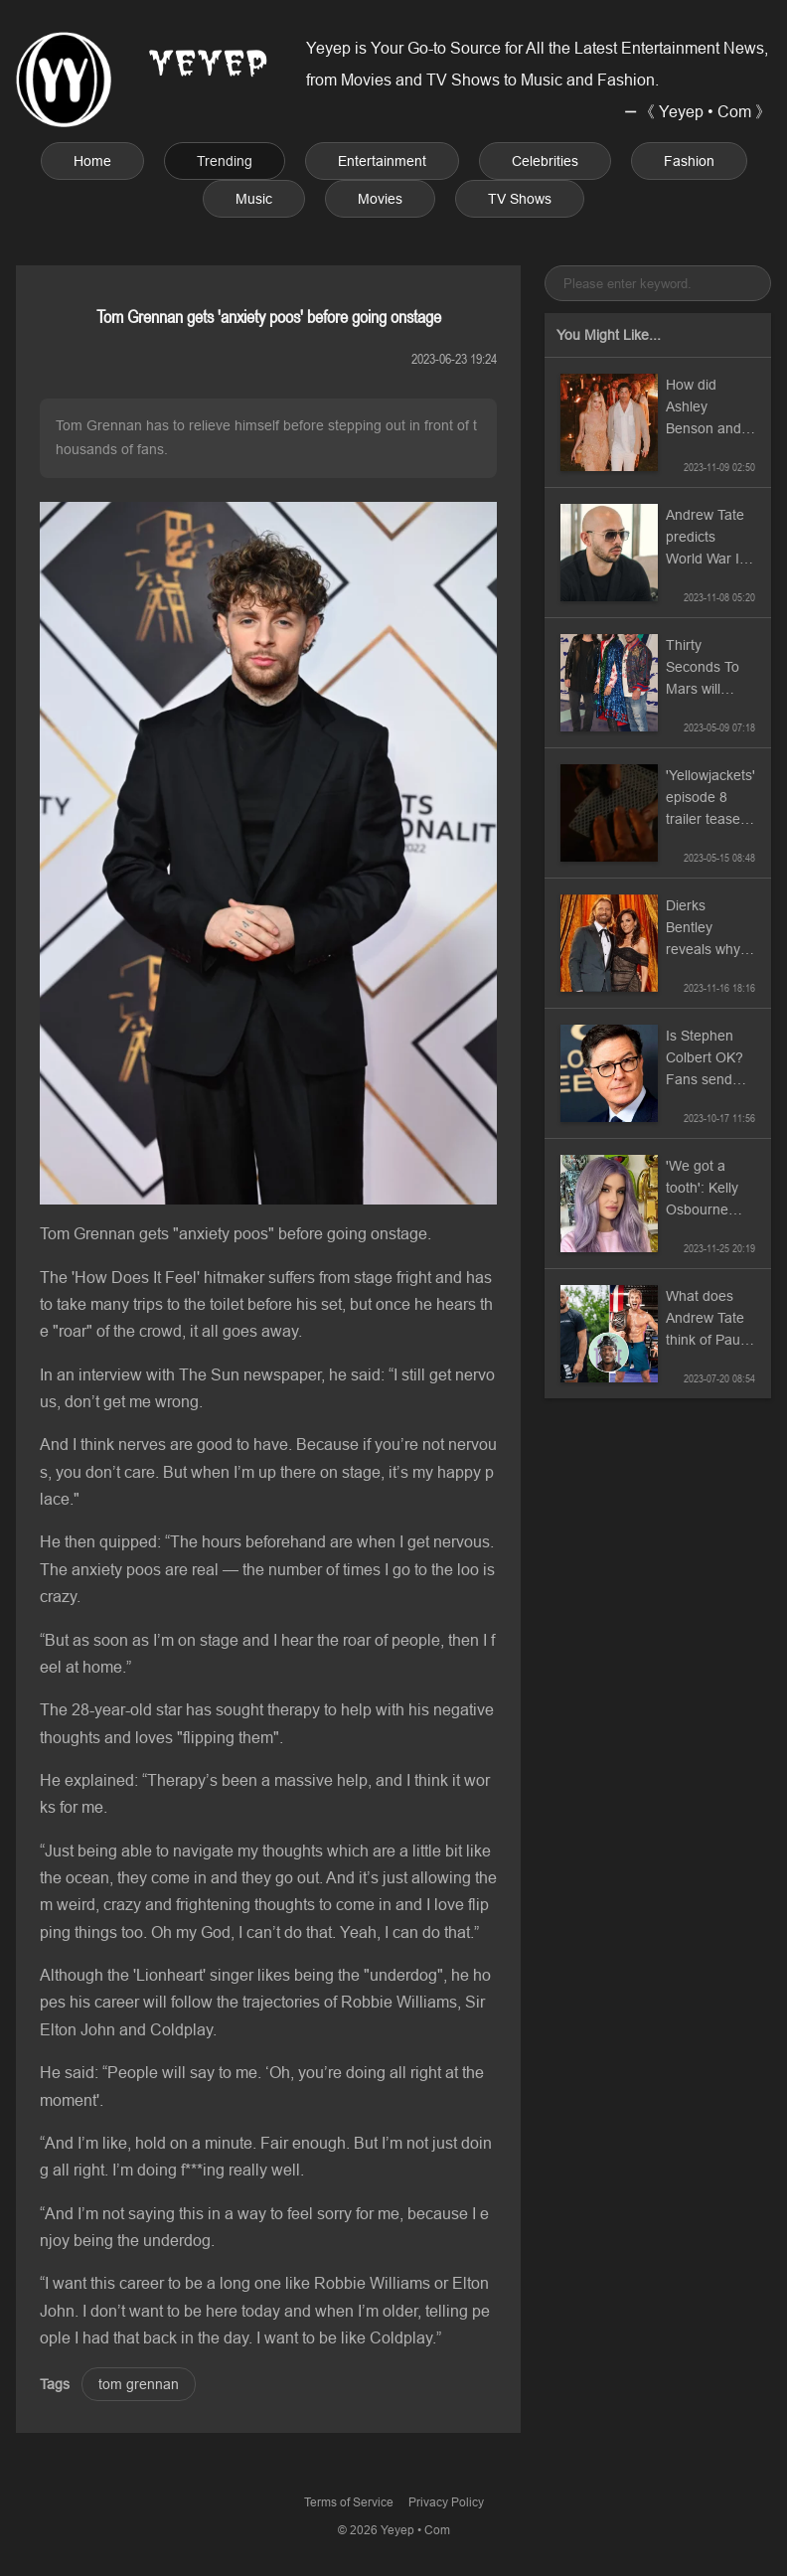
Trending (224, 161)
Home (92, 161)
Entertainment (382, 161)
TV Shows (519, 199)
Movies (380, 199)
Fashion (689, 161)
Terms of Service (349, 2502)
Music (254, 199)
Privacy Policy (446, 2502)
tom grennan (138, 2384)
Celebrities (545, 161)
